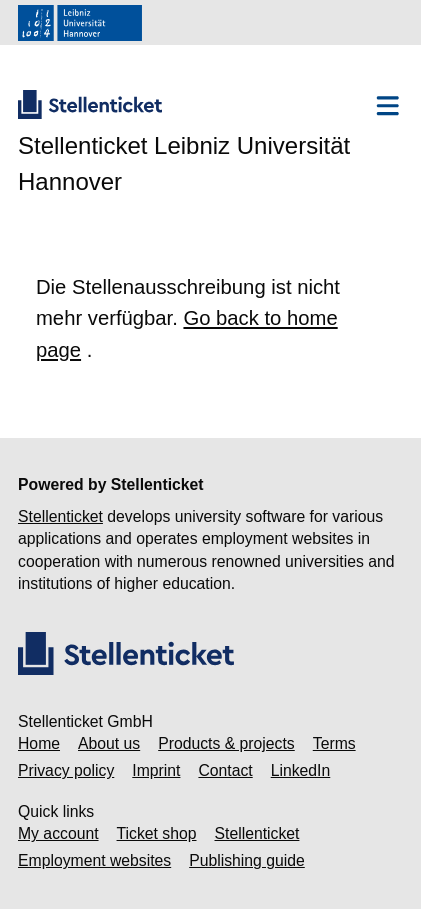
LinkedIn (301, 770)
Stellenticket (60, 516)
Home (39, 743)
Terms (334, 743)
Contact (225, 770)
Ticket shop (157, 833)
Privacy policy (66, 770)
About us (109, 743)
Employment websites (94, 860)
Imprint (156, 770)
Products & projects (226, 743)
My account (58, 833)
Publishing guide (247, 860)
